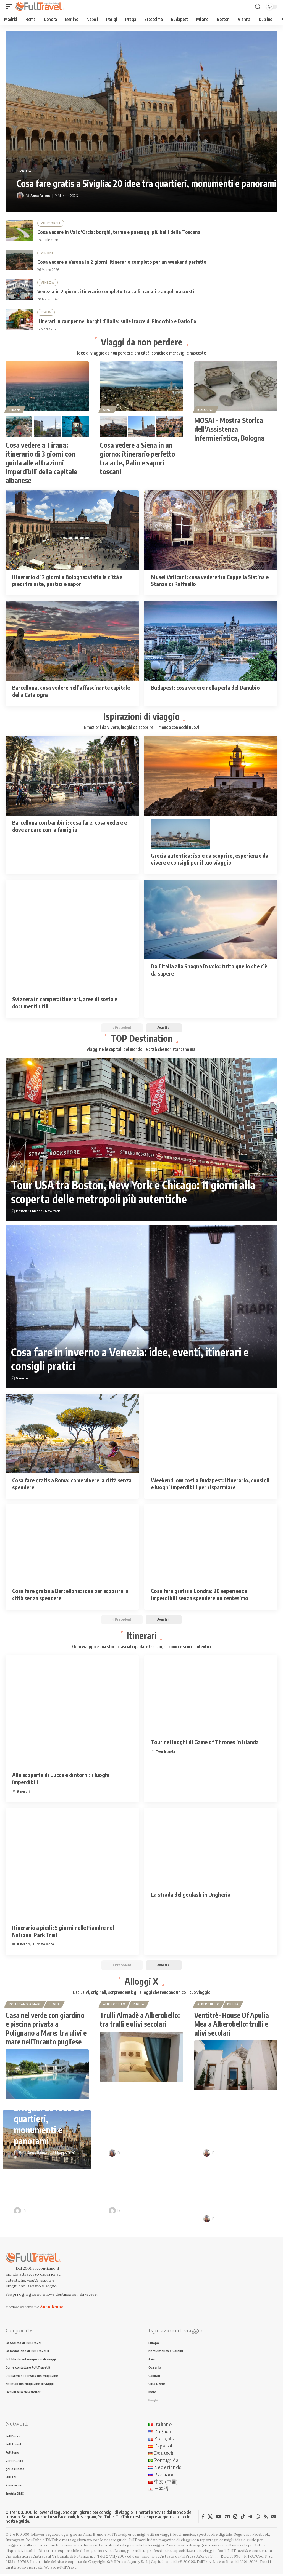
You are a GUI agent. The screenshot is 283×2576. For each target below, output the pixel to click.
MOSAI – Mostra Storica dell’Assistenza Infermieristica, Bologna (229, 429)
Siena (108, 410)
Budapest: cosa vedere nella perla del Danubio (205, 687)
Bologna (206, 410)
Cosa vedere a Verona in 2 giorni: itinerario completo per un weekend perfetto (121, 262)
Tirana (15, 410)
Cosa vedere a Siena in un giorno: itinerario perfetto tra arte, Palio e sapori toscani (137, 458)
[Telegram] (250, 2518)
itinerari (23, 1792)
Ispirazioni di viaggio (141, 716)
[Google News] (227, 2518)
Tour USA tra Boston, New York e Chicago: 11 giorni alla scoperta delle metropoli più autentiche (136, 1192)
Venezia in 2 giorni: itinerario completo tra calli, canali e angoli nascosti (115, 291)
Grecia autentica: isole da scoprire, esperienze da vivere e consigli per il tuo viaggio (209, 860)
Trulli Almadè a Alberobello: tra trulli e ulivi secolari (140, 2021)
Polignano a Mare (25, 2005)
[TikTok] (242, 2518)
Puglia (54, 2005)
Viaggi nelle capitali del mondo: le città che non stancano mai (141, 1050)
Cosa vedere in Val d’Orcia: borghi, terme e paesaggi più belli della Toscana (119, 232)
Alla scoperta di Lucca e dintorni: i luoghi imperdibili (61, 1779)
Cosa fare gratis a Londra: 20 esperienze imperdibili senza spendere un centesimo (199, 1595)
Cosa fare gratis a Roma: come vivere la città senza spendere (72, 1484)
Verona (47, 253)
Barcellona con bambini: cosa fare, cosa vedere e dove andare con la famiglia (69, 826)
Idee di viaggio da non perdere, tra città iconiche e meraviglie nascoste (142, 353)
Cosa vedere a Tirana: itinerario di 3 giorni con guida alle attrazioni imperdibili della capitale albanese (41, 463)
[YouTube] (218, 2518)
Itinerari (142, 1636)
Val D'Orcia (51, 223)
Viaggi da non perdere (141, 342)
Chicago (36, 1212)
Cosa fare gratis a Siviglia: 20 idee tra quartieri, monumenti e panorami (146, 183)
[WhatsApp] (257, 2518)
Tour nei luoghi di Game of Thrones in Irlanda (205, 1742)
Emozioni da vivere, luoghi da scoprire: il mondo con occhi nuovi (141, 727)
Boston (21, 1212)
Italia (46, 312)
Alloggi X (141, 1982)
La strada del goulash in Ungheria (190, 1895)
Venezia (47, 282)
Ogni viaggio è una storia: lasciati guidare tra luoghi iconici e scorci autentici (142, 1647)
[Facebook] (203, 2518)
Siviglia (24, 171)
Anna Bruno (40, 195)
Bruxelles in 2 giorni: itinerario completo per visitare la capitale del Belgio (241, 2191)
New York (52, 1212)
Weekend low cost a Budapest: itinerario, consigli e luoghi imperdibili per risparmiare (210, 1484)
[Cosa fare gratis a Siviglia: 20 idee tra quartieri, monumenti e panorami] (141, 121)
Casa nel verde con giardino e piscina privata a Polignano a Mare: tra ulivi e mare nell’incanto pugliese (46, 2029)
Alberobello (114, 2005)
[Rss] (265, 2518)
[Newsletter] (273, 2518)
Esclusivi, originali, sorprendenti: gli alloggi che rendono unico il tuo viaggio (141, 1993)
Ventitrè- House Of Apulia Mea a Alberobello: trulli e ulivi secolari (231, 2025)
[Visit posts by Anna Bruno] (20, 195)
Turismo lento (43, 1945)
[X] (210, 2518)
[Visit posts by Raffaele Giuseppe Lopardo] (17, 2211)
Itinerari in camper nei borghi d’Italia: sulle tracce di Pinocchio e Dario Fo (116, 321)
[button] (10, 6)
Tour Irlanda (165, 1752)
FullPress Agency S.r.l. (198, 2558)
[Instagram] (235, 2518)
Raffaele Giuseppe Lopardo (51, 2212)
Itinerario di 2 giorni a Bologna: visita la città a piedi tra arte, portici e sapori (67, 581)
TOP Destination (141, 1039)
